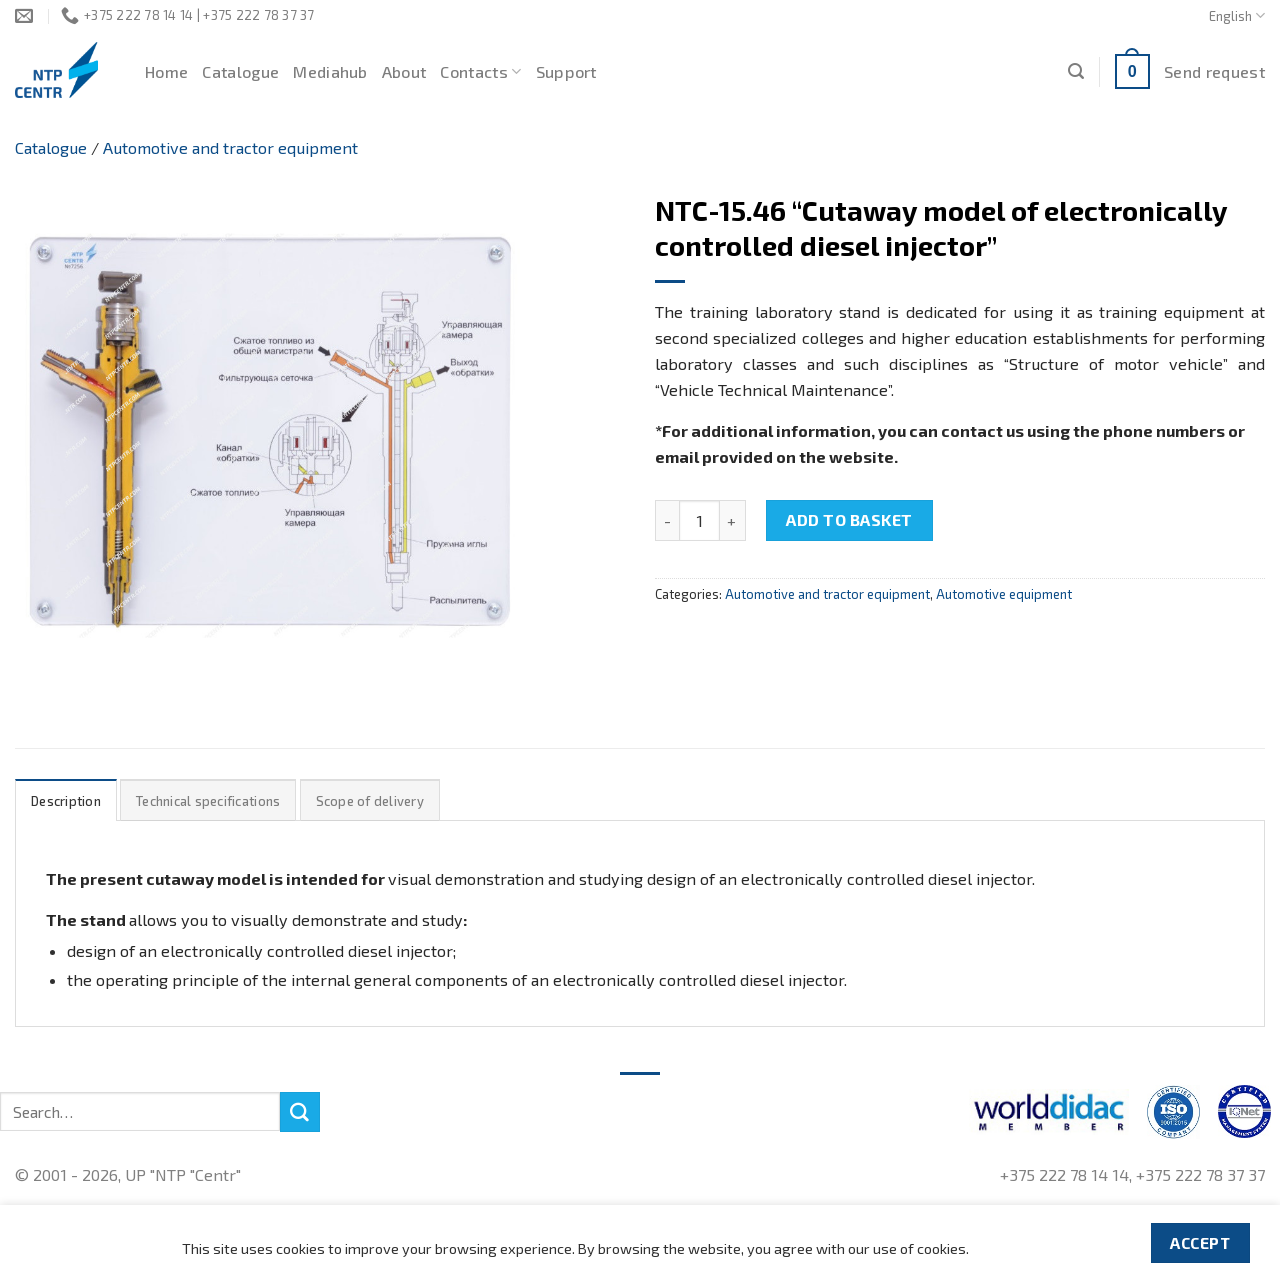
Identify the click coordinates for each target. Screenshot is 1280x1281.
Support (566, 71)
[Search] (1076, 71)
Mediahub (330, 71)
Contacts (480, 72)
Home (166, 71)
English (1237, 15)
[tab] (66, 800)
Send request (1214, 71)
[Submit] (300, 1112)
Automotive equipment (1004, 594)
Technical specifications (208, 801)
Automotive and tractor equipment (230, 147)
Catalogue (240, 71)
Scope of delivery (370, 801)
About (404, 71)
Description (66, 801)
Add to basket (849, 519)
